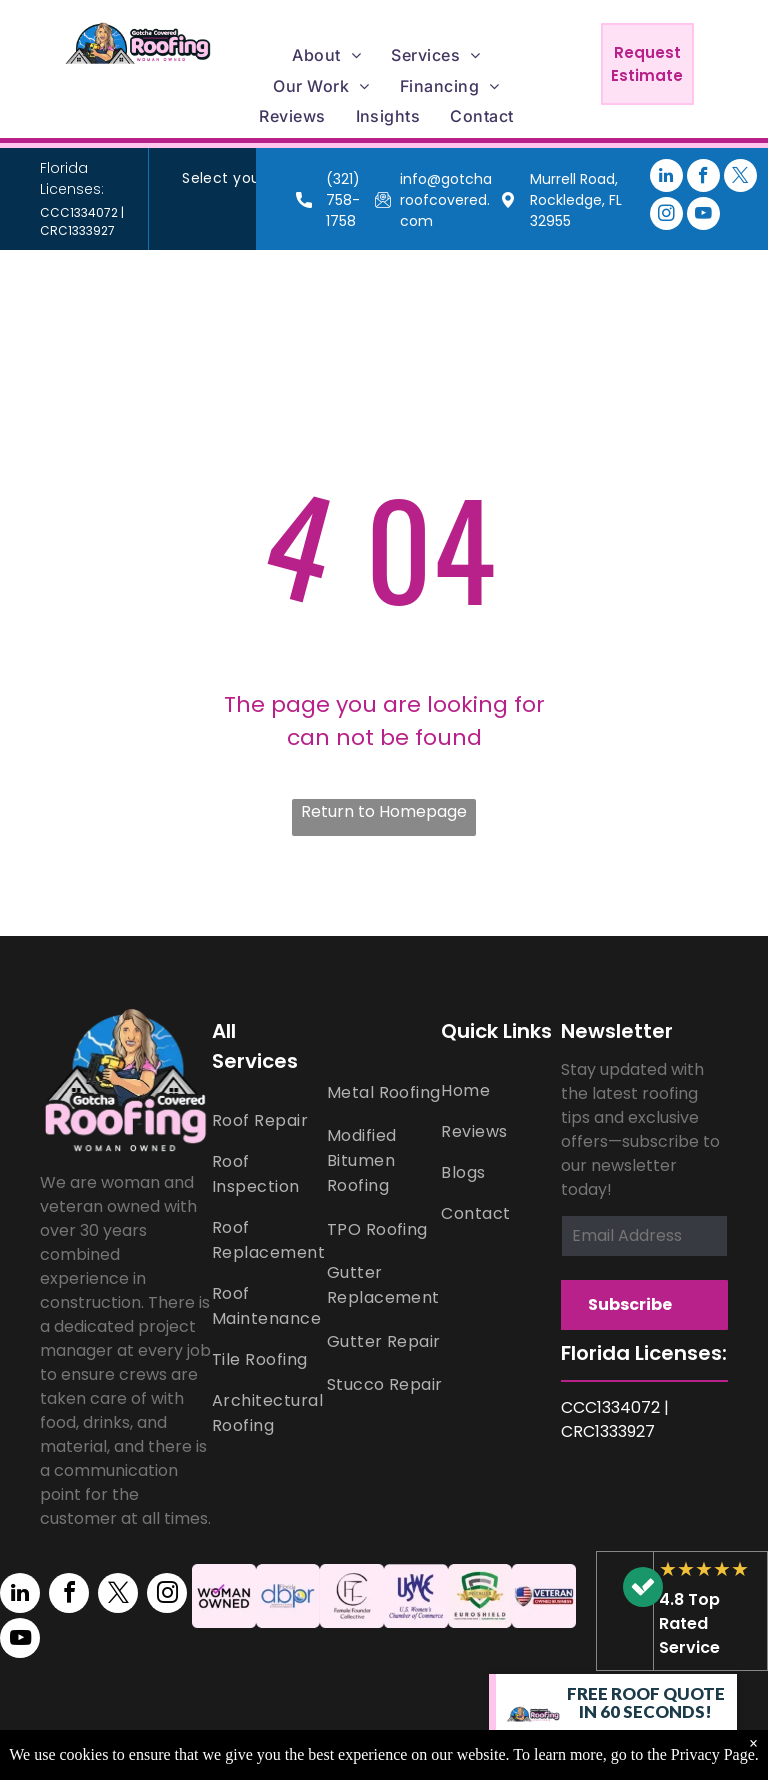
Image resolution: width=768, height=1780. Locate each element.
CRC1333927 (77, 230)
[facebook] (703, 178)
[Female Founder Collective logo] (352, 1596)
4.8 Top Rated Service (689, 1623)
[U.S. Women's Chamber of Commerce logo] (416, 1596)
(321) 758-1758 (343, 200)
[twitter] (740, 178)
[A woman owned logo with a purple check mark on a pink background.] (224, 1596)
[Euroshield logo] (480, 1596)
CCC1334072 (79, 212)
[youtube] (703, 216)
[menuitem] (326, 55)
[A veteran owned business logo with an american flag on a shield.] (544, 1596)
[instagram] (666, 216)
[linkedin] (666, 178)
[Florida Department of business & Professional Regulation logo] (288, 1596)
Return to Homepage (384, 811)
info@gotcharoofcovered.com (446, 200)
